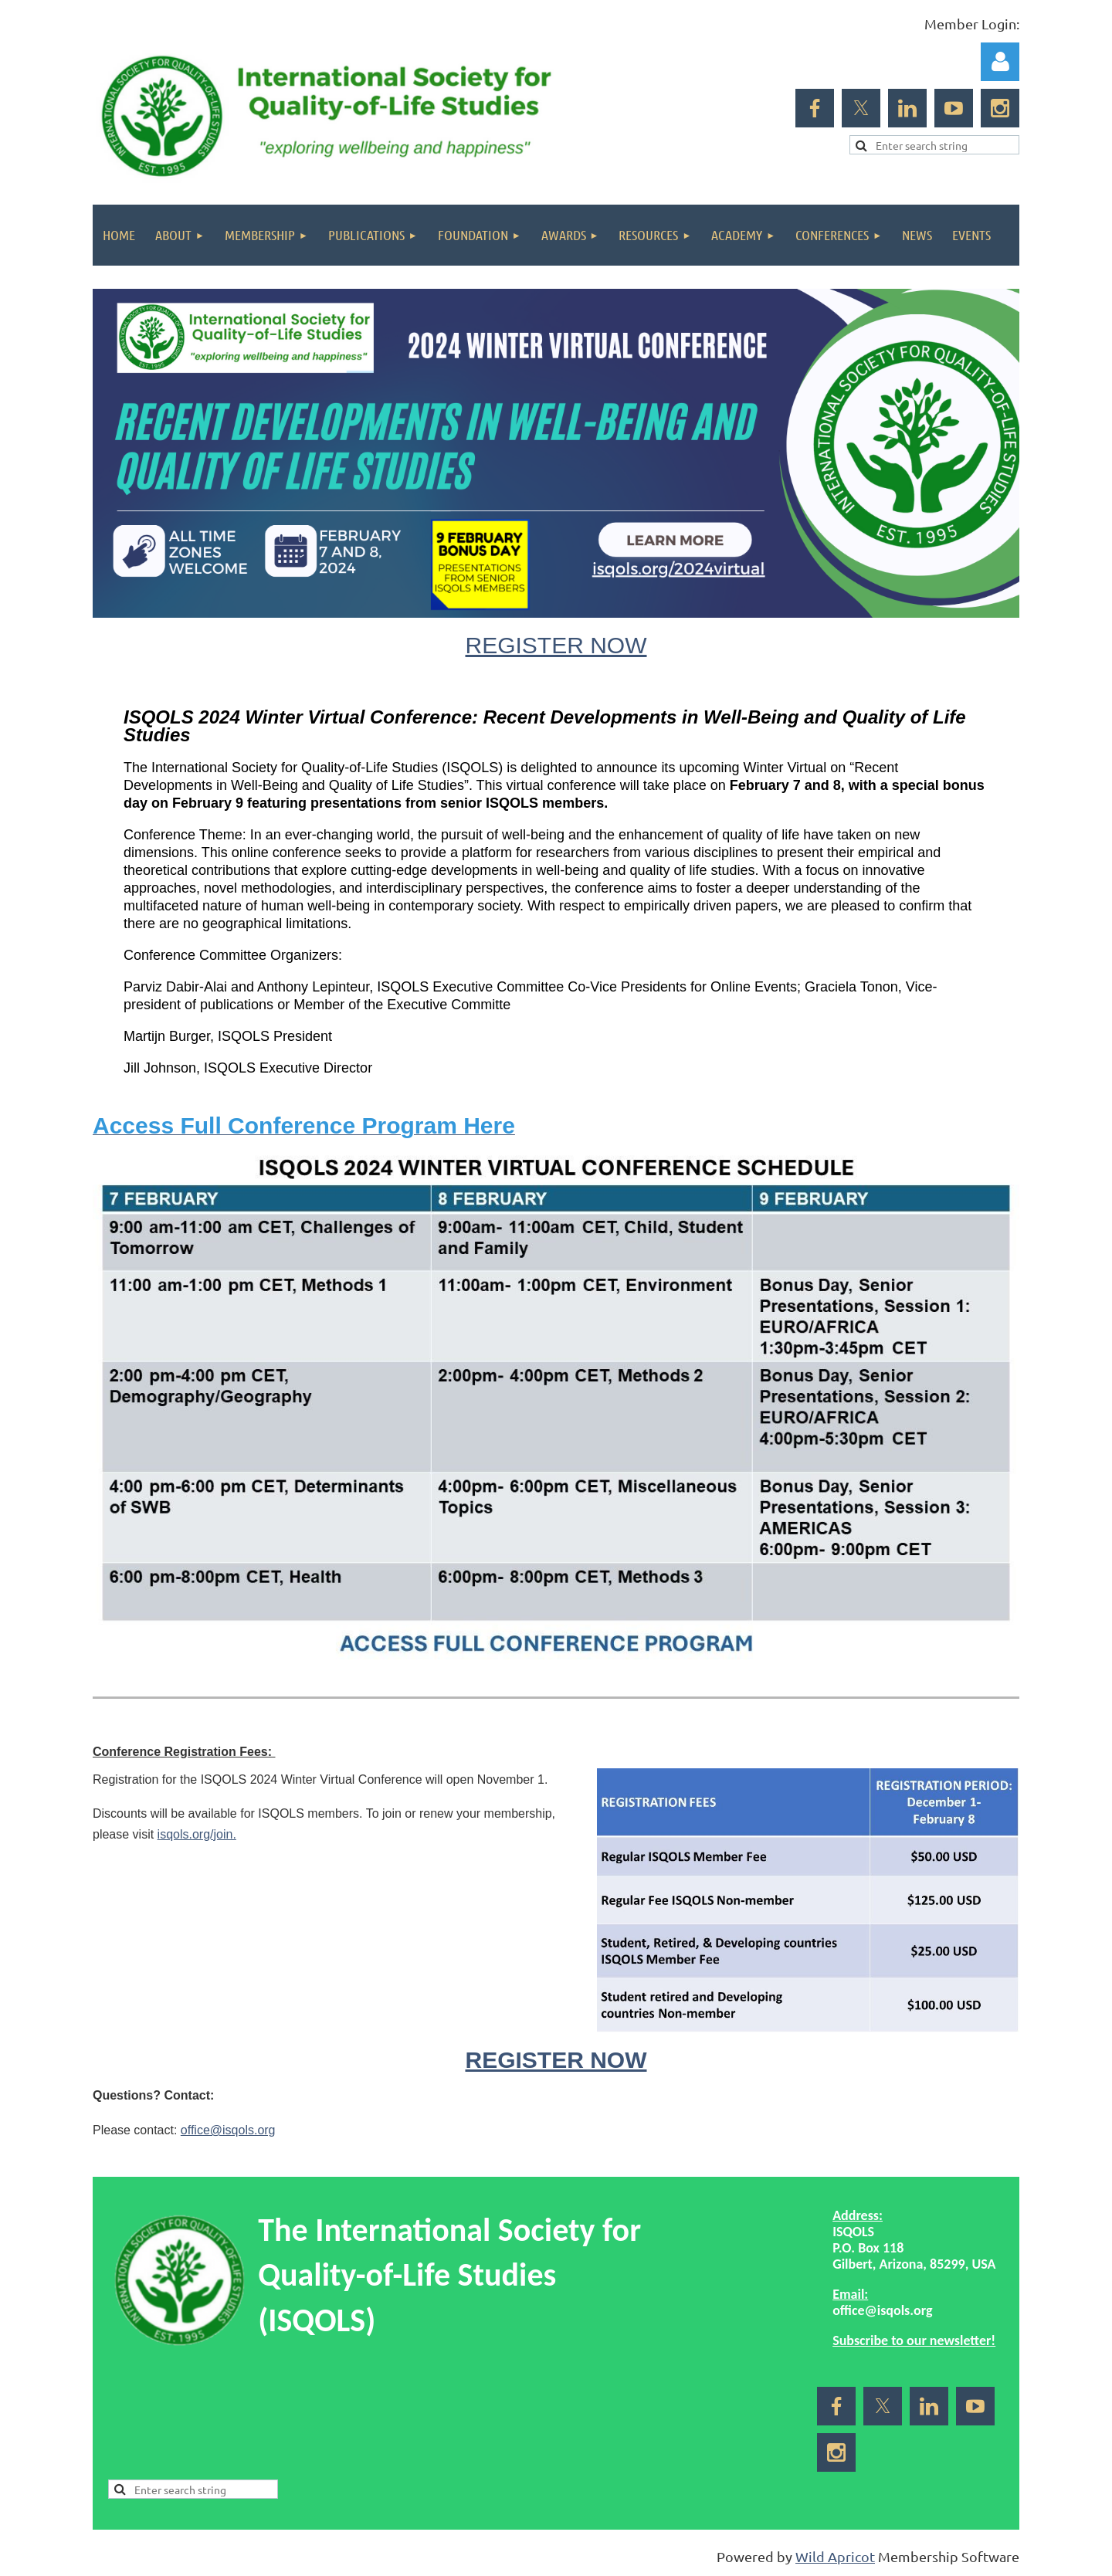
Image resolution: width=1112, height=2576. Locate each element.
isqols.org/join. (197, 1834)
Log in (1000, 61)
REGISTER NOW (555, 645)
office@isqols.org (228, 2130)
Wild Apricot (835, 2556)
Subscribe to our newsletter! (913, 2340)
